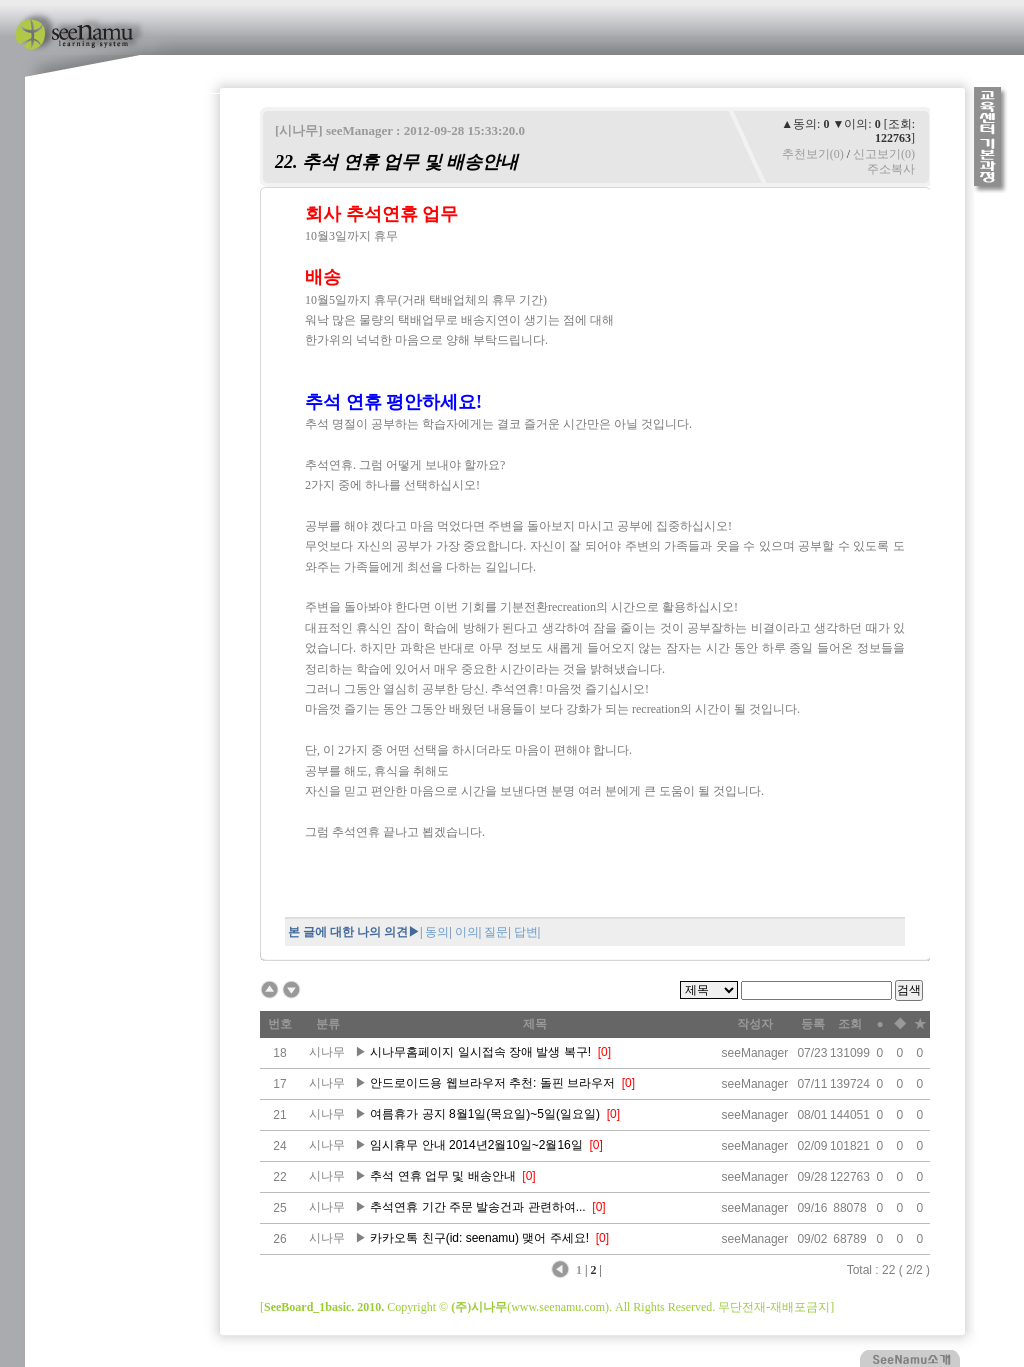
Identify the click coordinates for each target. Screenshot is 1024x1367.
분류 (328, 1024)
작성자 (755, 1024)
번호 (280, 1024)
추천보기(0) (813, 154)
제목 (535, 1024)
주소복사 (891, 169)
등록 (813, 1024)
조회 (850, 1024)
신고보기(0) (884, 154)
